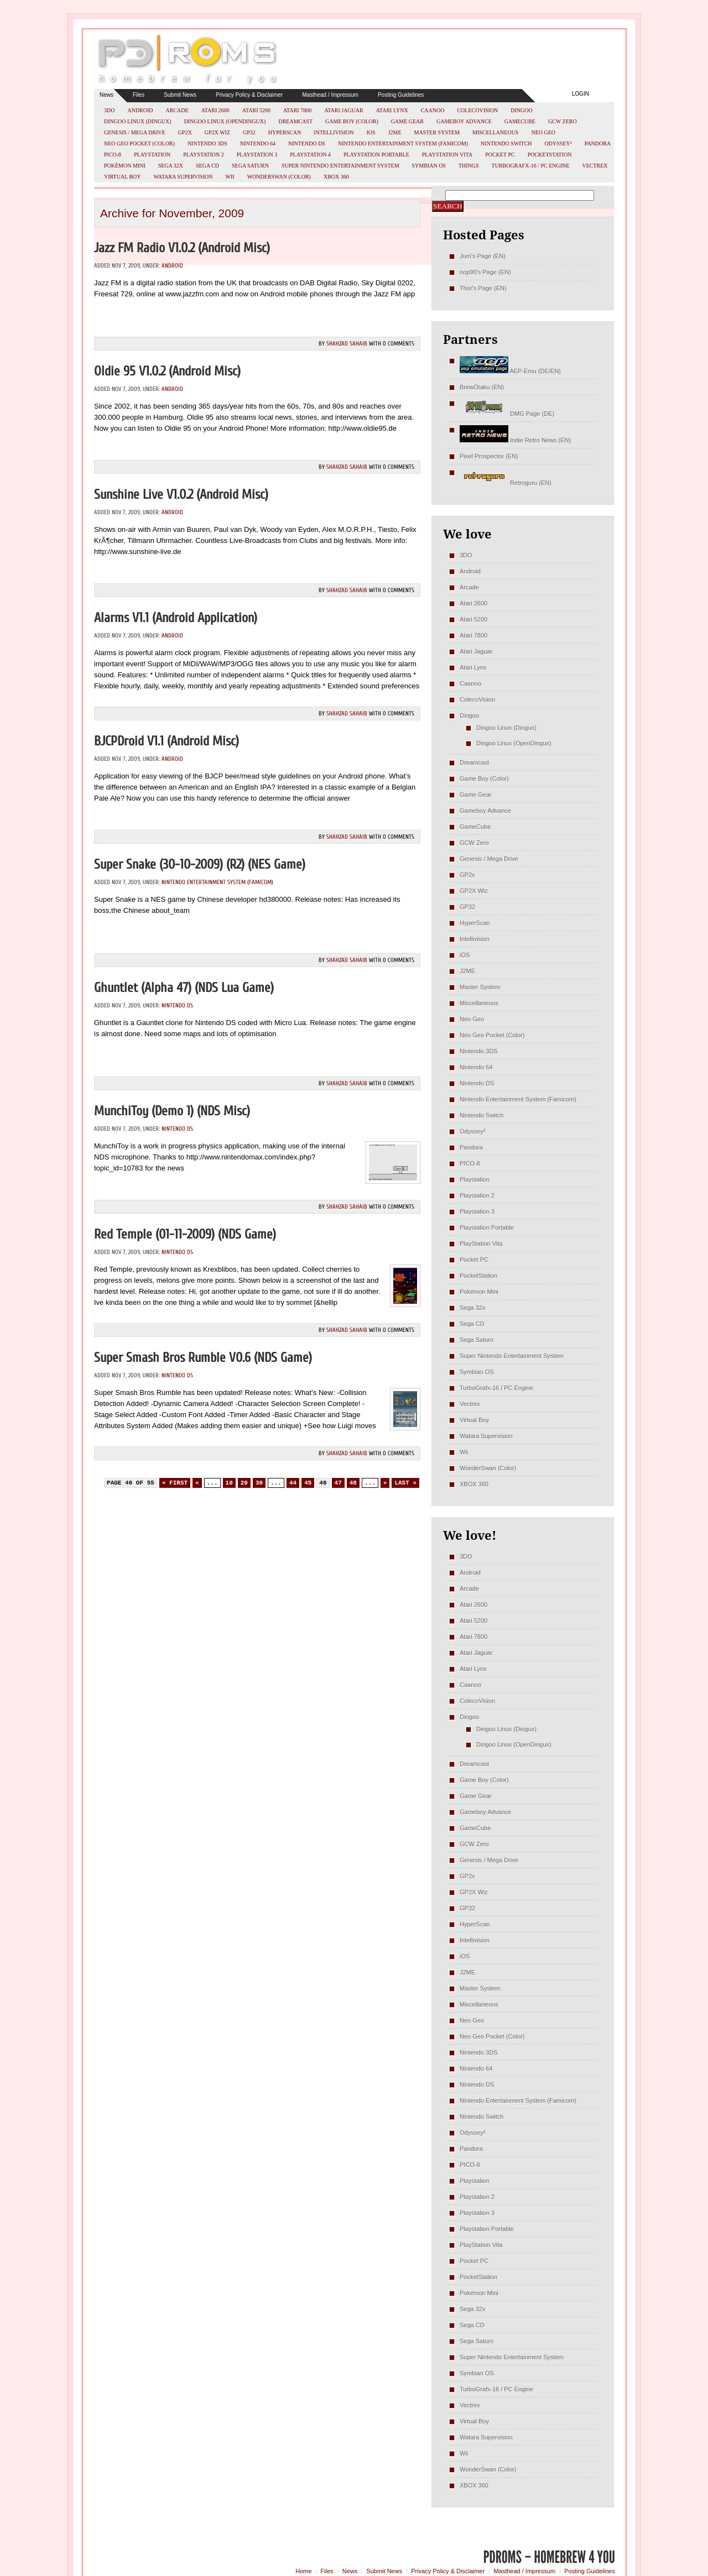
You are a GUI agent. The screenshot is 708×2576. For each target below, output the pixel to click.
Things (469, 166)
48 (353, 1483)
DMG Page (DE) (507, 413)
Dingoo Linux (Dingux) (137, 121)
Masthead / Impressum (330, 95)
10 (229, 1483)
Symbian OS (429, 166)
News (106, 95)
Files (138, 95)
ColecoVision (477, 110)
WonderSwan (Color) (279, 177)
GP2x (185, 132)
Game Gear (407, 121)
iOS (371, 132)
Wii (230, 177)
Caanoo (433, 110)
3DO (109, 110)
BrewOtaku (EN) (482, 387)
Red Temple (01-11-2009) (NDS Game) (185, 1234)
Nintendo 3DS (207, 143)
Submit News (180, 95)
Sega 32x (170, 166)
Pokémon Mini (124, 166)
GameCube (519, 121)
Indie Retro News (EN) (515, 440)
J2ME (395, 132)
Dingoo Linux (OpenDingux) (225, 121)
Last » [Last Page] (405, 1483)
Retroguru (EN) (505, 482)
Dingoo (521, 110)
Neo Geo (543, 132)
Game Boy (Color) (351, 121)
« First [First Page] (175, 1483)
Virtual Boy (122, 177)
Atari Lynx (392, 110)
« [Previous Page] (197, 1483)
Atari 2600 (215, 110)
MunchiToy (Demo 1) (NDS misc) (172, 1111)
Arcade (177, 110)
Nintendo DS (306, 143)
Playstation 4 (310, 154)
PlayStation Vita (447, 154)
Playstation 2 (203, 154)
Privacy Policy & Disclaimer (249, 95)
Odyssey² (558, 143)
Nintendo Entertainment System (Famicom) (403, 143)
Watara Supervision (183, 177)
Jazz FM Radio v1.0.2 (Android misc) (182, 248)
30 (259, 1483)
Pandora (598, 143)
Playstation (152, 154)
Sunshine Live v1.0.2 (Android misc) (181, 494)
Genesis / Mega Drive (134, 132)
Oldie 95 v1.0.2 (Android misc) (167, 371)
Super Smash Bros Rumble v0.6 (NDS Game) (203, 1357)
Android (140, 110)
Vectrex (594, 166)
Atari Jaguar (343, 110)
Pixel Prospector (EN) (489, 456)
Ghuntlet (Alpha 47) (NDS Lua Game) (184, 987)
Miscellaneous (495, 132)
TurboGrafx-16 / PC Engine (531, 166)
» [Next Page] (385, 1483)
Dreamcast (295, 121)
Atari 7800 (297, 110)
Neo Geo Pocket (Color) (139, 143)
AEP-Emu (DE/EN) (510, 371)
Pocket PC (499, 154)
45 (307, 1483)
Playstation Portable (376, 154)
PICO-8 (112, 154)
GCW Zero (562, 121)
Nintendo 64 (257, 143)
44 (292, 1483)
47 (338, 1483)
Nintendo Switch (506, 143)
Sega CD (207, 166)
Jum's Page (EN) (483, 256)
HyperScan (284, 132)
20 (244, 1483)
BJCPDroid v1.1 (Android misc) (166, 741)
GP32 (249, 132)
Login (580, 94)
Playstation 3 (257, 154)
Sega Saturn (250, 166)
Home (303, 2571)
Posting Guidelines (401, 95)
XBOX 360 (336, 177)
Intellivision (333, 132)
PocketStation (550, 154)
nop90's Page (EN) (485, 272)
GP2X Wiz (217, 132)
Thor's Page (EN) (483, 288)
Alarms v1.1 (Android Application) (175, 617)
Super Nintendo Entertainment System (340, 166)
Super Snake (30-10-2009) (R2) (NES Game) (199, 864)
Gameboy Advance (464, 121)
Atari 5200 (256, 110)
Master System (437, 132)
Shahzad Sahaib (346, 343)
